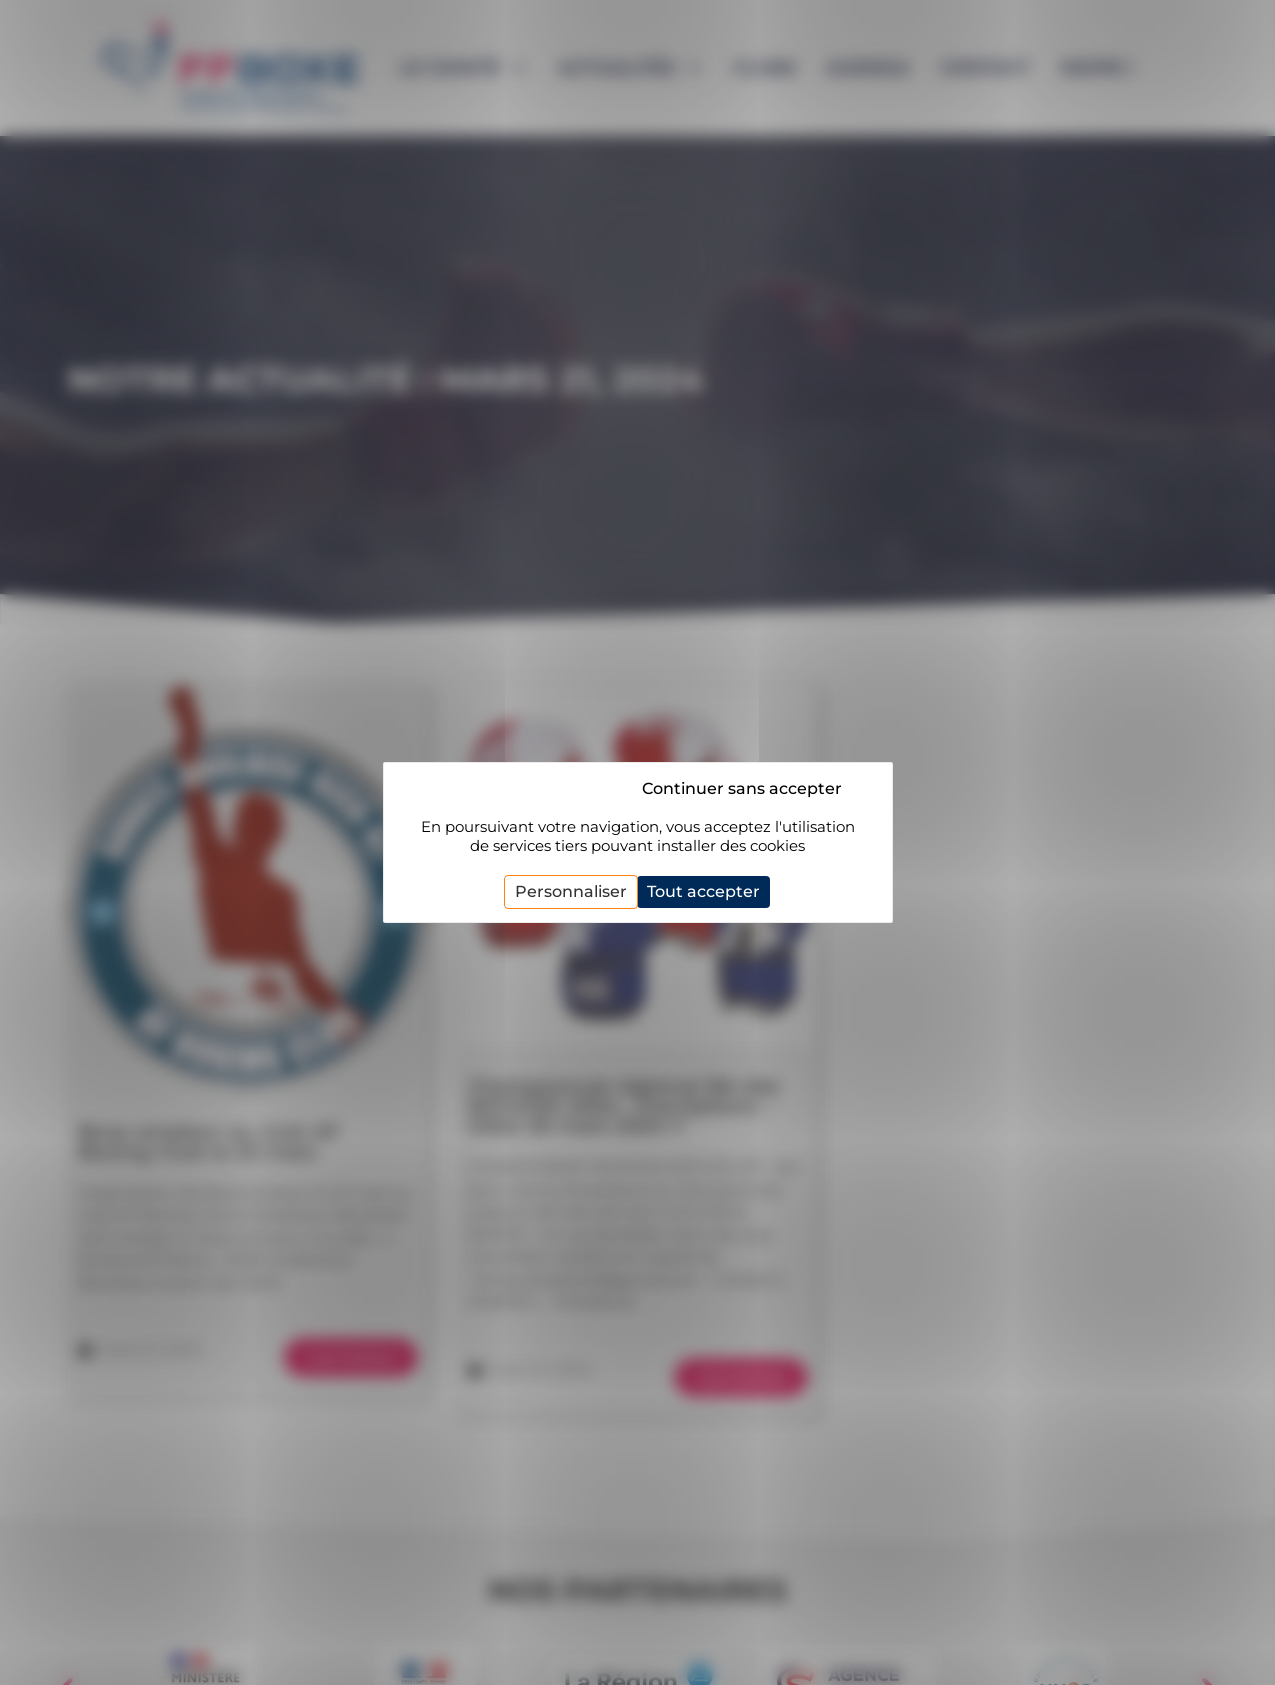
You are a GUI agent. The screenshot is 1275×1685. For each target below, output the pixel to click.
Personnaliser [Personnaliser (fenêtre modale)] (571, 891)
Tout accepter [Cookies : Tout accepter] (703, 891)
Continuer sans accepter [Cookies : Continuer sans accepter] (742, 788)
